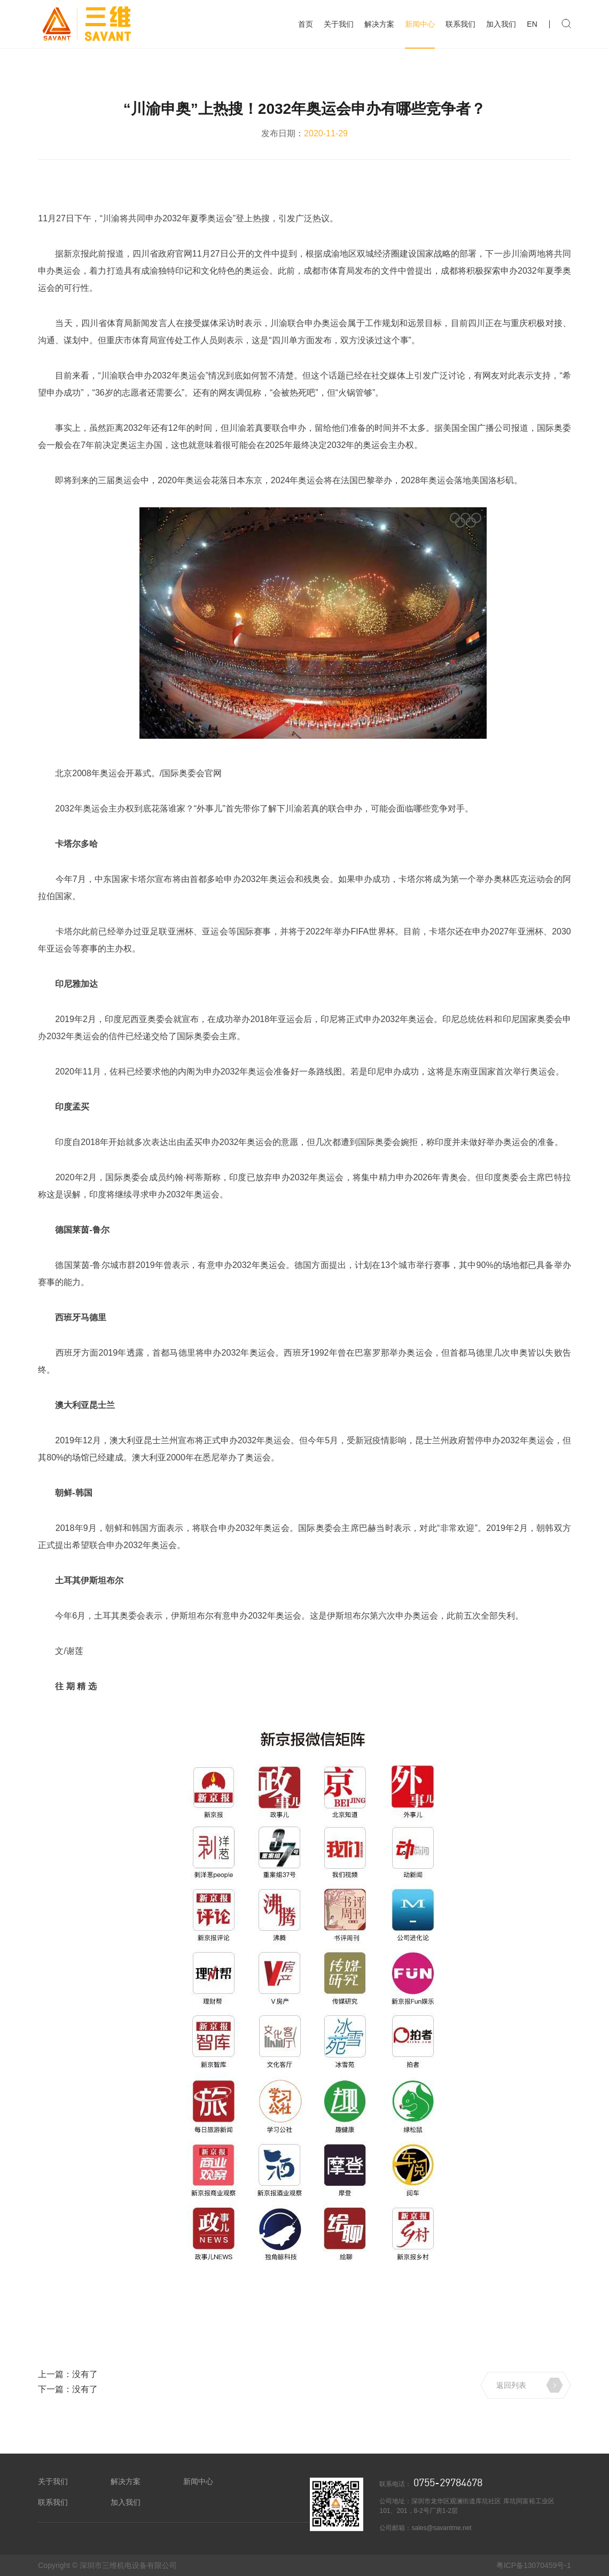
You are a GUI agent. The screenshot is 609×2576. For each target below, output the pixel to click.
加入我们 (501, 24)
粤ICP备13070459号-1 (533, 2565)
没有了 (85, 2374)
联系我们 (460, 24)
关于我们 (339, 24)
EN (532, 24)
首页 (305, 24)
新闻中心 (420, 24)
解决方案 (379, 24)
